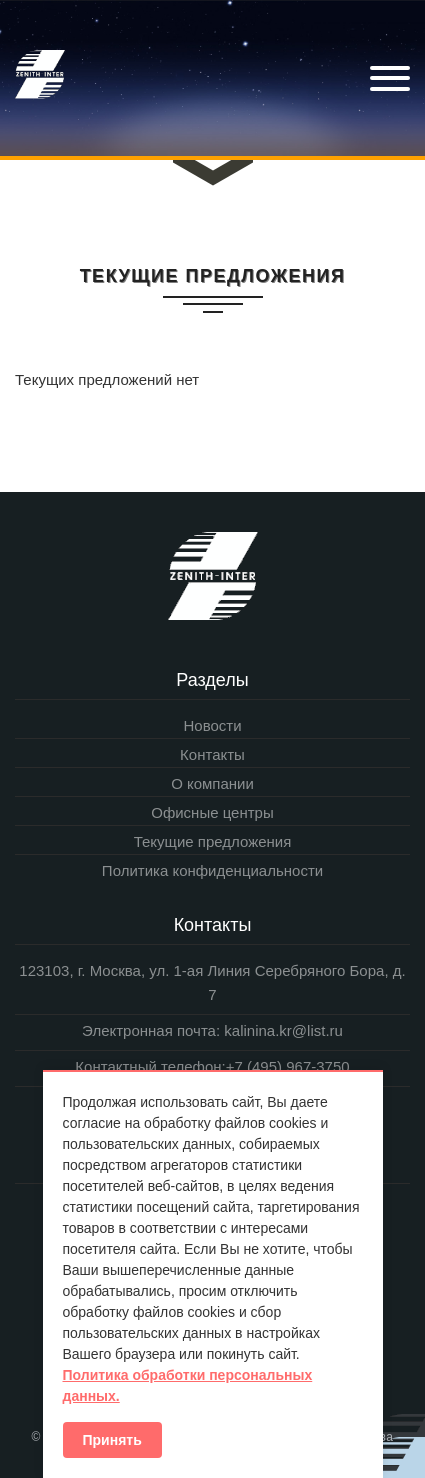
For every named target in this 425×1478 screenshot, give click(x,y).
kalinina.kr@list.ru (281, 1030)
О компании (212, 783)
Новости (212, 725)
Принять (112, 1440)
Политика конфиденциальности (212, 870)
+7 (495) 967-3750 (288, 1066)
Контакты (212, 754)
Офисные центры (212, 812)
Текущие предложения (213, 841)
